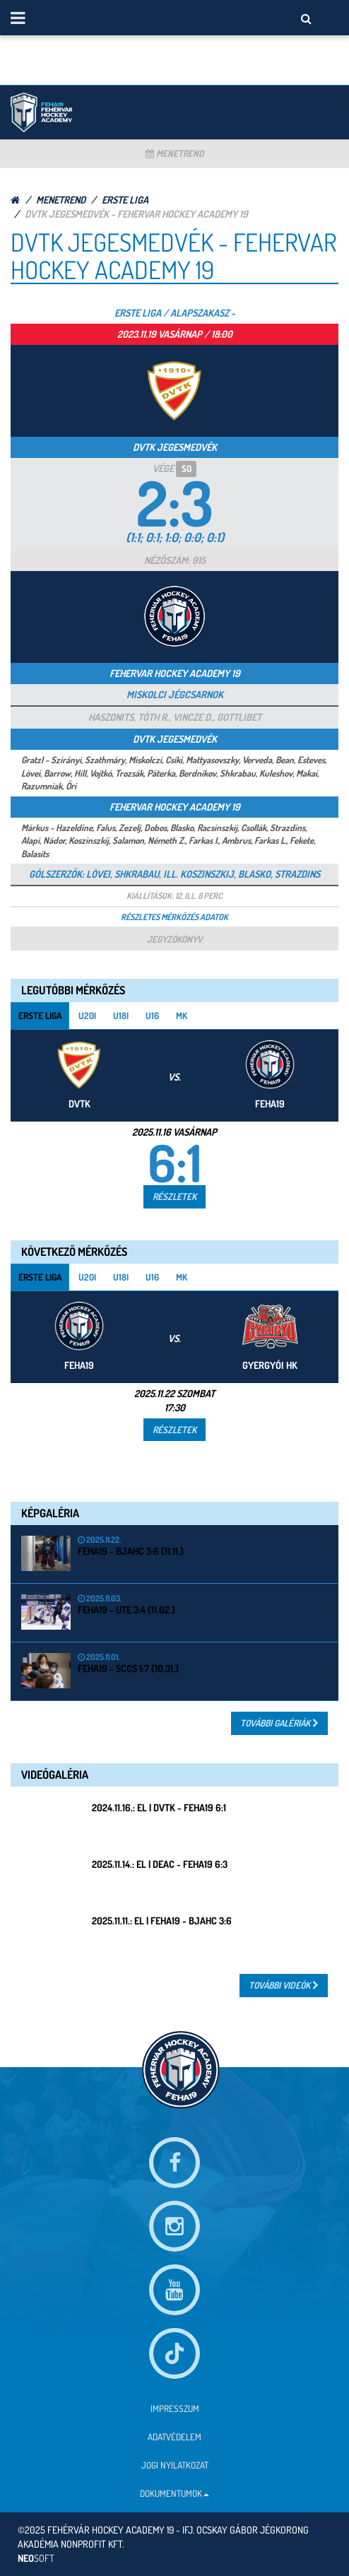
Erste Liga (125, 200)
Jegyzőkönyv (174, 939)
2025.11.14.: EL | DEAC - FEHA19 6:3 (159, 1864)
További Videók (284, 1985)
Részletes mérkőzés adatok (174, 917)
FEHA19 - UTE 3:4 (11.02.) (126, 1610)
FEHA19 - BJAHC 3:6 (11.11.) (131, 1551)
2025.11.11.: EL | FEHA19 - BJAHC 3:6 (162, 1921)
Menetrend (175, 153)
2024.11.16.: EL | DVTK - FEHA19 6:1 (159, 1807)
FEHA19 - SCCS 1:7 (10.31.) (128, 1668)
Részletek (174, 1196)
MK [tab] (181, 1015)
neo (36, 2558)
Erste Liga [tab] (39, 1015)
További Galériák (279, 1723)
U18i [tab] (121, 1015)
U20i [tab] (87, 1015)
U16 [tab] (152, 1015)
